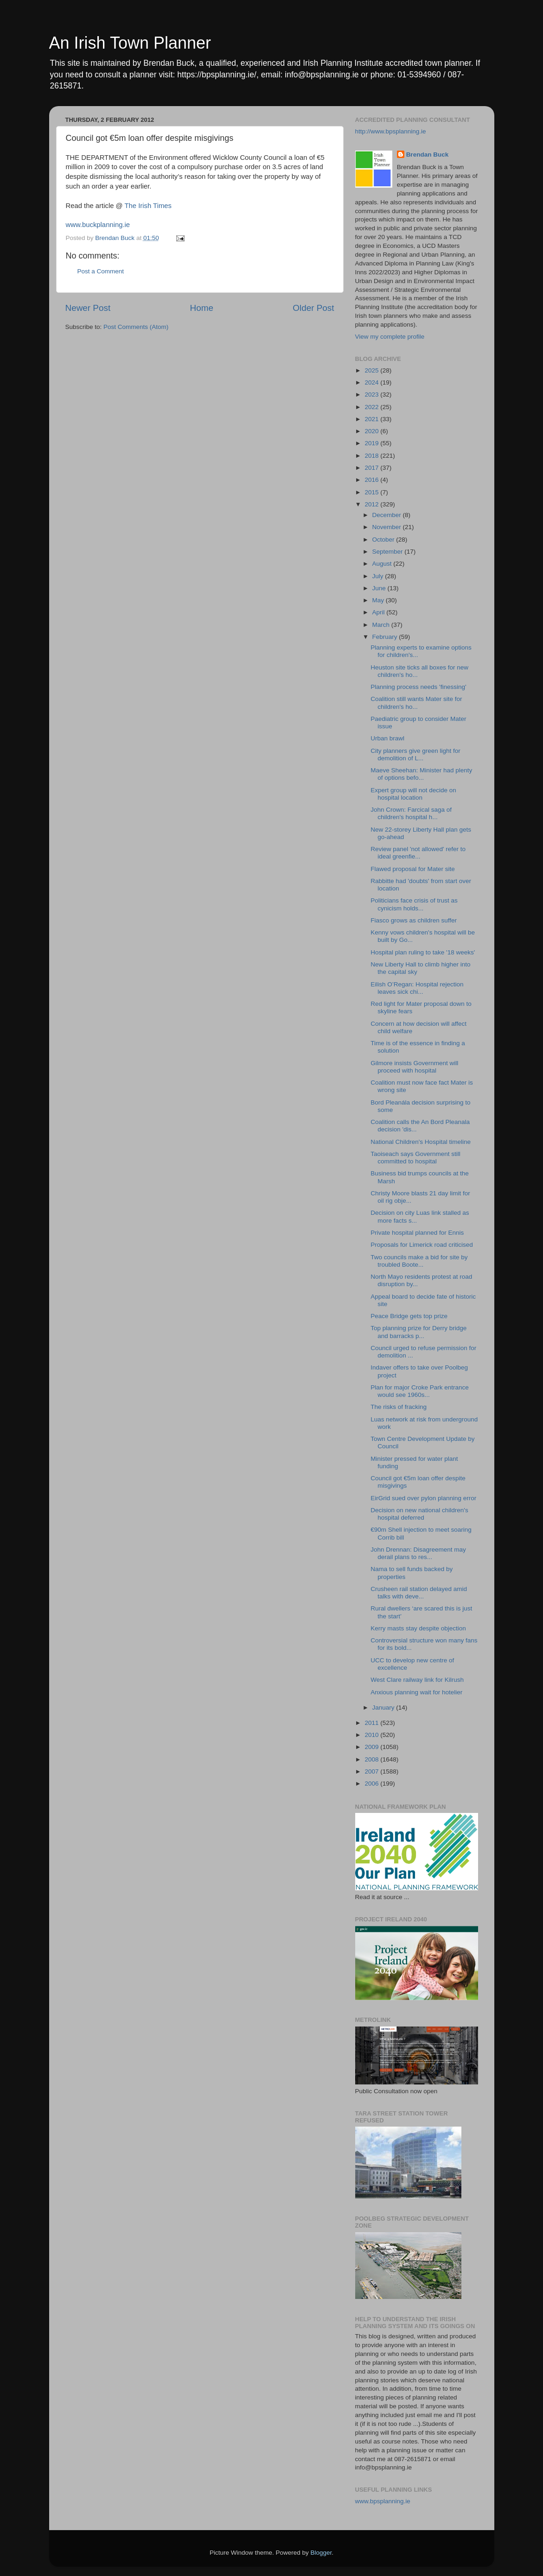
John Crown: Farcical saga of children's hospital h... (411, 813)
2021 (372, 419)
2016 (372, 479)
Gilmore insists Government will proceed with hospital (414, 1067)
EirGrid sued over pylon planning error (423, 1498)
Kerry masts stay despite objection (418, 1628)
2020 (372, 431)
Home (201, 308)
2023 (372, 394)
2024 (372, 382)
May (379, 600)
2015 (372, 492)
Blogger (321, 2552)
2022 (372, 407)
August (383, 563)
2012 (372, 504)
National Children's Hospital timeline (421, 1141)
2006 (372, 1783)
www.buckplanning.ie (98, 224)
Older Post (313, 308)
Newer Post (88, 308)
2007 (372, 1771)
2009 (372, 1746)
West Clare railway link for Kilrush (417, 1679)
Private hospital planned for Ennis (417, 1232)
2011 (372, 1722)
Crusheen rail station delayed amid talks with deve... (419, 1592)
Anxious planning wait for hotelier (416, 1692)
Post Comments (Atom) (135, 326)
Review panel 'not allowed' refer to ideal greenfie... (418, 853)
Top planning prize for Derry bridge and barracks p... (418, 1332)
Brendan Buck (427, 154)
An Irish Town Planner (130, 42)
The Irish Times (148, 205)
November (387, 527)
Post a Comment (100, 271)
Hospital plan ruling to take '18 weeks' (423, 952)
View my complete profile (390, 336)
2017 (372, 467)
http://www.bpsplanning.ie (390, 131)
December (387, 514)
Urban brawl (387, 738)
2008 (372, 1759)
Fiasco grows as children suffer (414, 920)
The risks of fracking (399, 1406)
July (378, 576)
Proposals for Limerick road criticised (422, 1244)
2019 (372, 443)
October (384, 539)
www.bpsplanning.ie (382, 2501)
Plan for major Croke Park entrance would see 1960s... (420, 1391)
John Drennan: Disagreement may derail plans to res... (418, 1553)
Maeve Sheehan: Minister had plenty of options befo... (421, 774)
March (381, 624)
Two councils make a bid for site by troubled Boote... (419, 1261)
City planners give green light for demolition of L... (415, 754)
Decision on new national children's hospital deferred (419, 1514)
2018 (372, 455)
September (388, 551)
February (385, 636)
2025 (372, 370)
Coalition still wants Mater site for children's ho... (416, 702)
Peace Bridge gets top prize (409, 1316)
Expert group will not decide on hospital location (413, 794)
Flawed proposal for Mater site (413, 868)
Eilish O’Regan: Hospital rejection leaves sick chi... (417, 988)
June (380, 588)
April (379, 612)
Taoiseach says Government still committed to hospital (415, 1157)
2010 (372, 1734)
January (384, 1707)
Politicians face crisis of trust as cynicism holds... (414, 904)
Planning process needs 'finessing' (418, 686)
